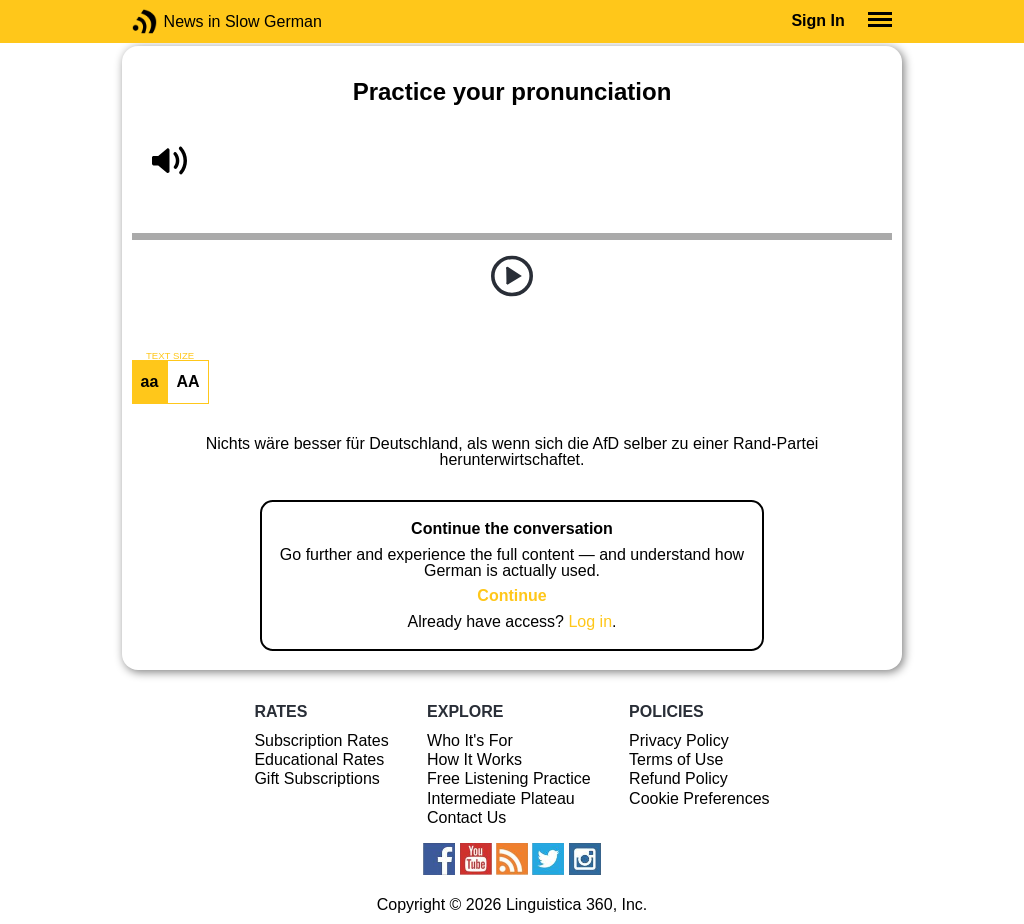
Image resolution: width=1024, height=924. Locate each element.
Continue (511, 595)
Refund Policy (678, 778)
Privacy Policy (679, 740)
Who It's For (470, 740)
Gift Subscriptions (316, 778)
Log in (590, 621)
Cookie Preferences (699, 798)
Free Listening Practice (509, 778)
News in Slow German (174, 21)
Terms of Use (676, 759)
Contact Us (466, 817)
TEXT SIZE (170, 356)
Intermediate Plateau (501, 798)
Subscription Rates (321, 740)
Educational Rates (319, 759)
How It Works (474, 759)
